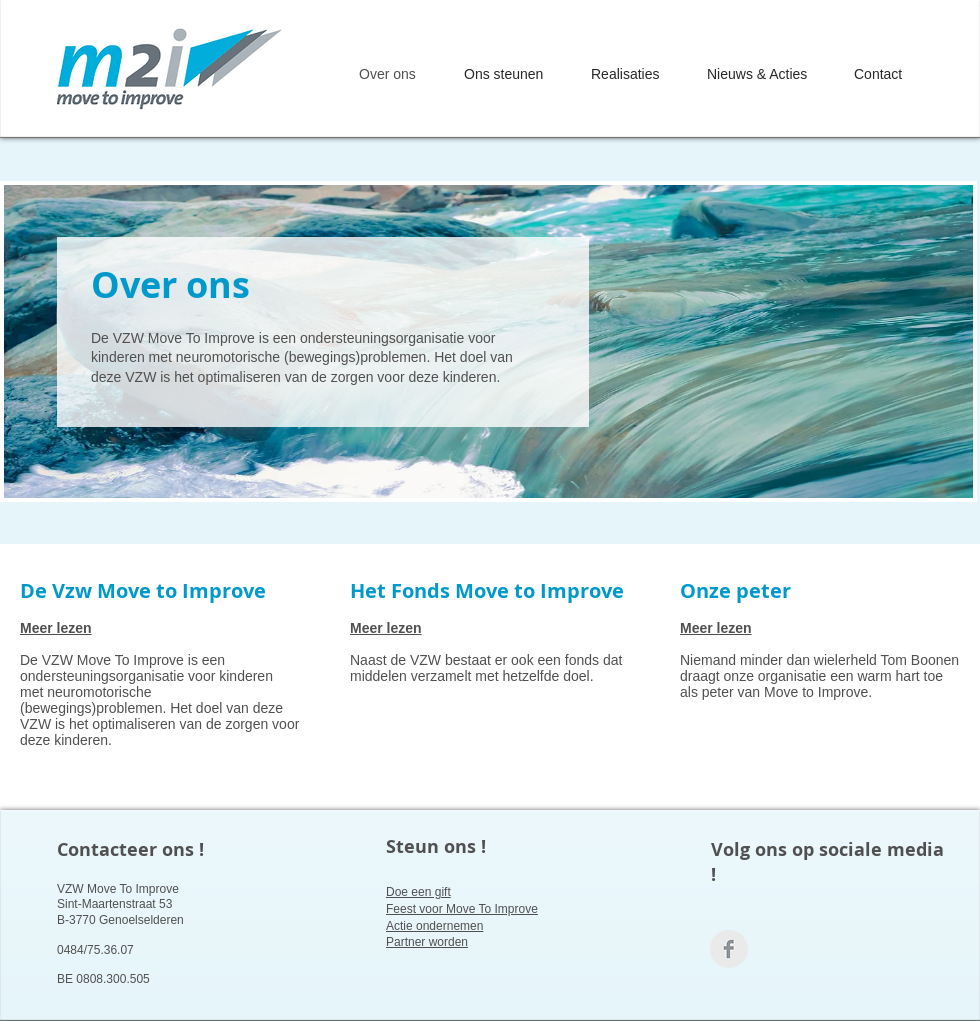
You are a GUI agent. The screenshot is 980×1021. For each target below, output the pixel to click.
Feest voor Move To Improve (462, 909)
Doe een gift (418, 892)
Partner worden (427, 942)
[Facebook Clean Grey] (729, 949)
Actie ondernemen (434, 926)
